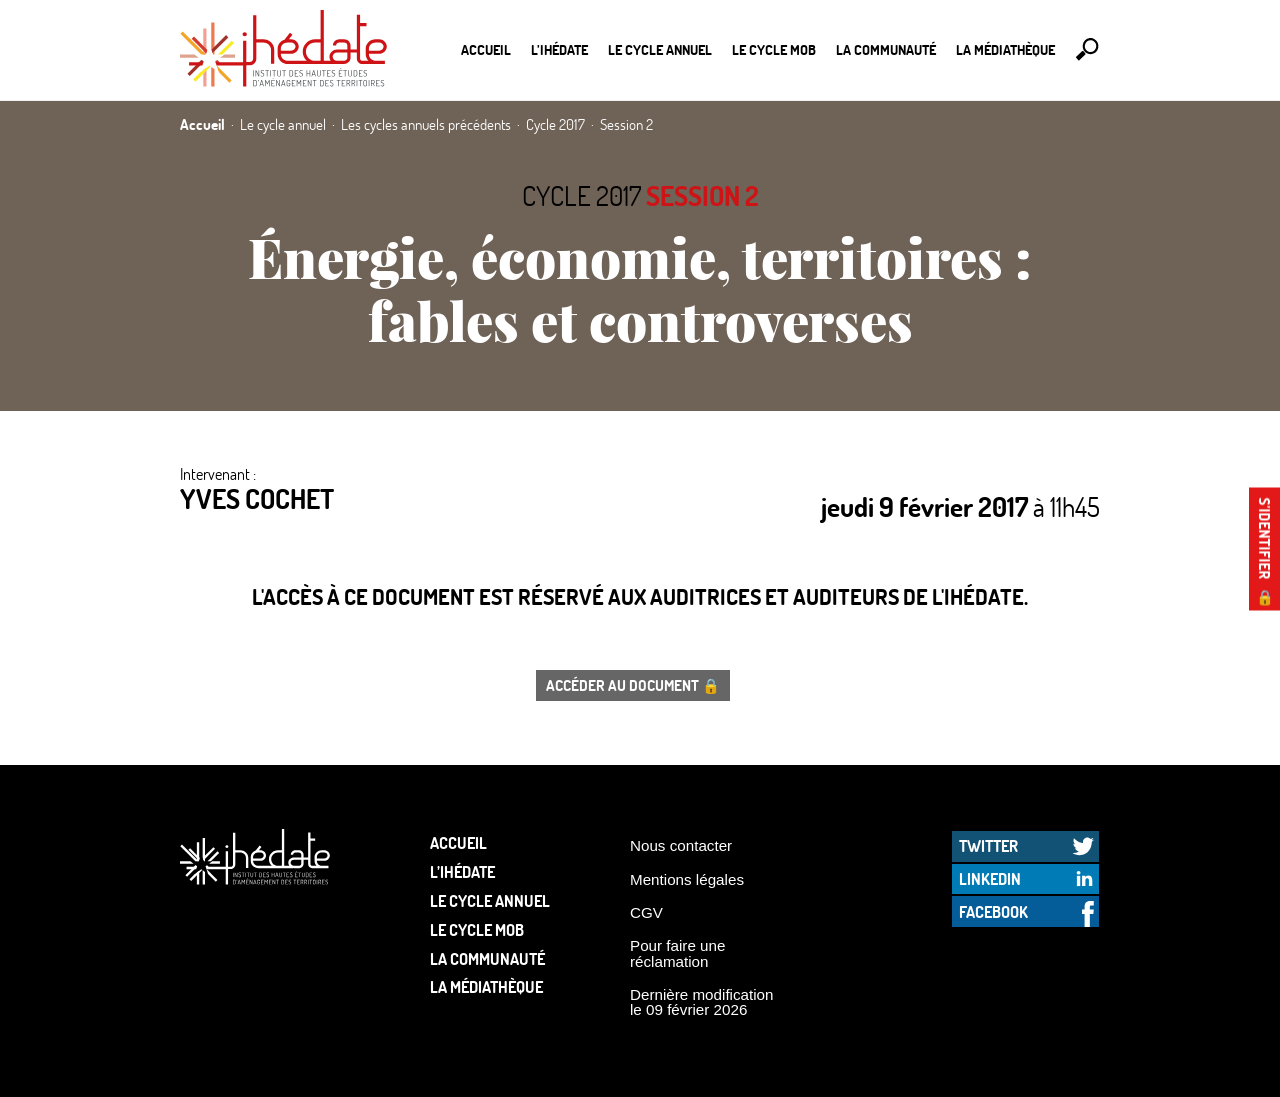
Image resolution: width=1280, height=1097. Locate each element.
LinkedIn (990, 878)
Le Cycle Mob (774, 49)
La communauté (886, 49)
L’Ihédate (559, 49)
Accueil (486, 49)
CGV (646, 912)
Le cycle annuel (660, 49)
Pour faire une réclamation (677, 953)
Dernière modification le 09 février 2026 (702, 1002)
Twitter (988, 845)
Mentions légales (687, 879)
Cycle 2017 (581, 195)
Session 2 (702, 195)
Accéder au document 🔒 (633, 685)
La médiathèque (1005, 49)
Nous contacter (681, 845)
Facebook (993, 911)
